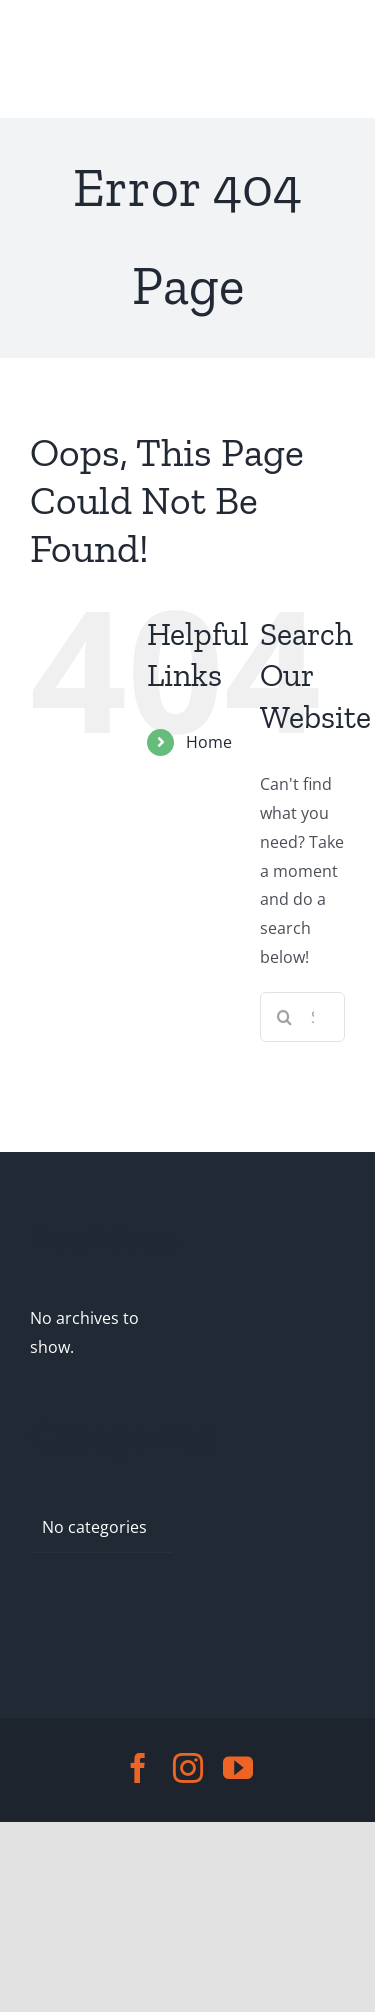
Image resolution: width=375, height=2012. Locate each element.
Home (209, 742)
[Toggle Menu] (48, 59)
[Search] (285, 1017)
